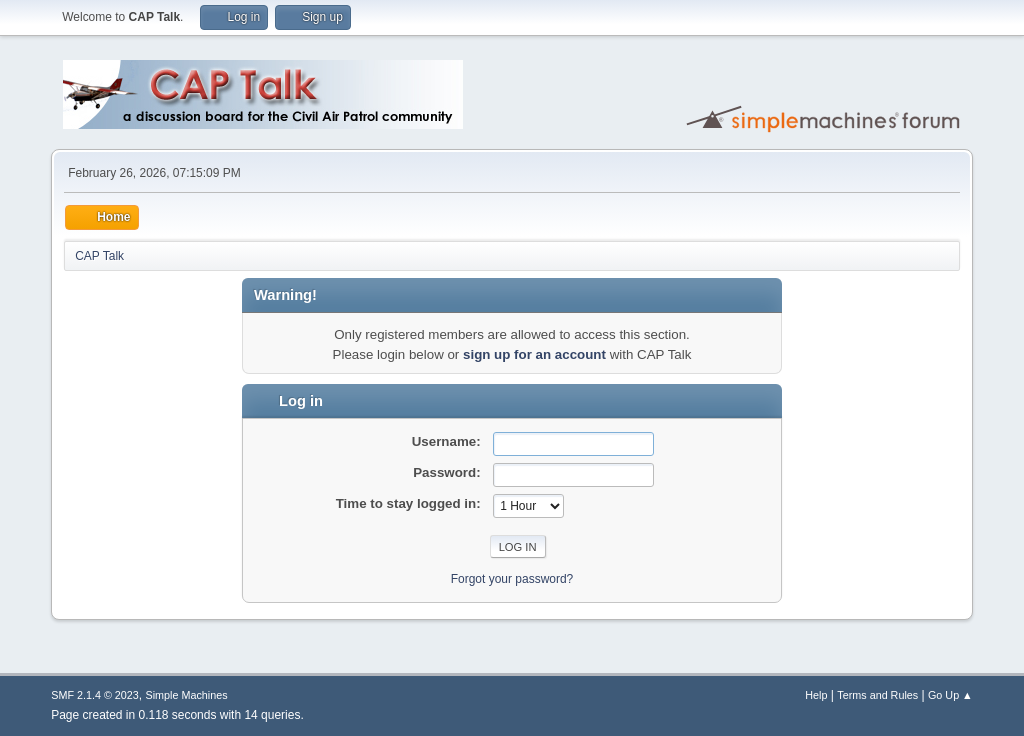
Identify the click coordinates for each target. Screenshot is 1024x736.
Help (816, 695)
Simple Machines (187, 695)
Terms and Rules (877, 695)
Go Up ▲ (950, 695)
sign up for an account (534, 354)
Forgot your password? (512, 579)
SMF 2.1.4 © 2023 (95, 695)
